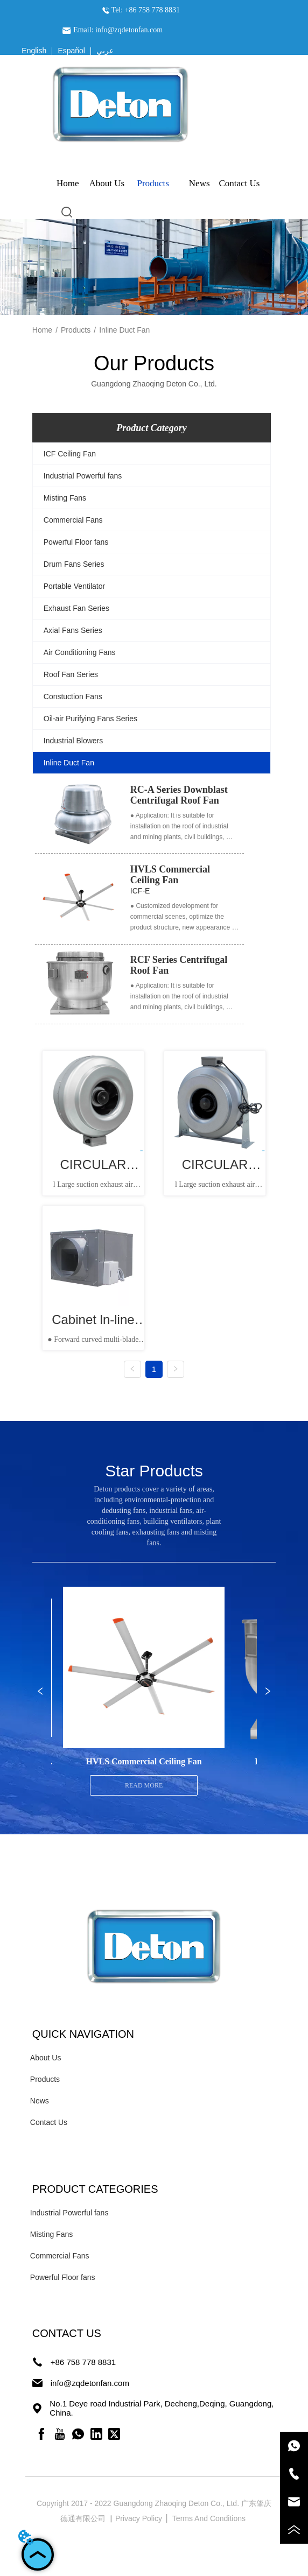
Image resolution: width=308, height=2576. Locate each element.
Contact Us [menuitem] (239, 183)
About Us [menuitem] (106, 183)
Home (42, 330)
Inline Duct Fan (124, 330)
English (34, 50)
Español (71, 50)
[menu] (154, 183)
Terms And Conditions (210, 2518)
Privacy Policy (139, 2518)
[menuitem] (153, 183)
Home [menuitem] (68, 183)
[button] (153, 183)
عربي (105, 50)
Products (75, 330)
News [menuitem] (199, 183)
